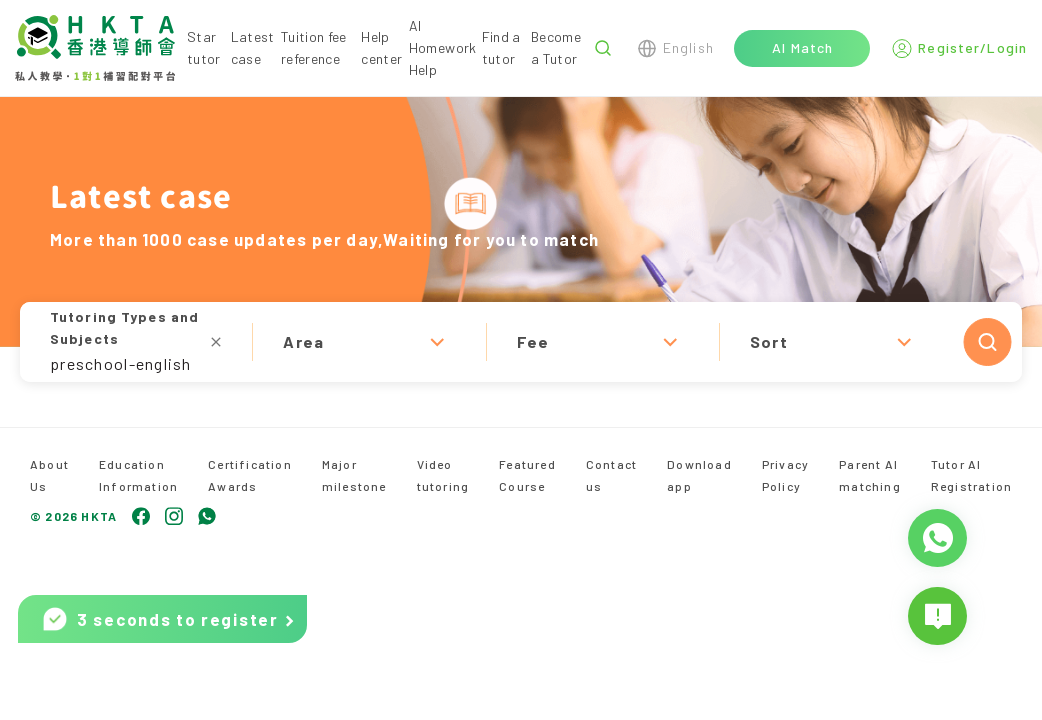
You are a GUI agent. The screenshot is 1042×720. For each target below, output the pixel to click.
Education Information (138, 475)
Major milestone (354, 475)
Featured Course (527, 475)
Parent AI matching (870, 475)
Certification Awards (250, 475)
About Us (49, 475)
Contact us (611, 475)
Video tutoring (443, 475)
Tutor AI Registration (971, 475)
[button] (521, 342)
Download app (699, 475)
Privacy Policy (785, 475)
